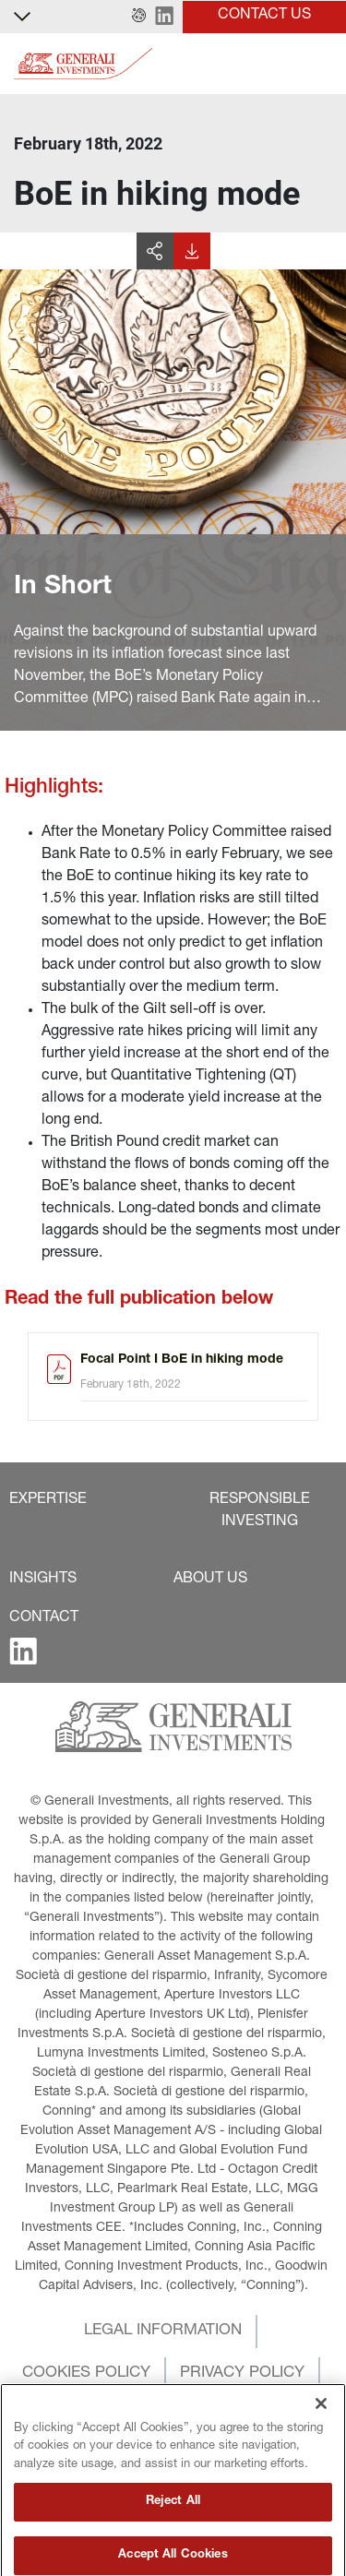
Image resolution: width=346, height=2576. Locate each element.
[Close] (321, 2441)
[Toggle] (321, 64)
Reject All (173, 2540)
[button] (139, 16)
